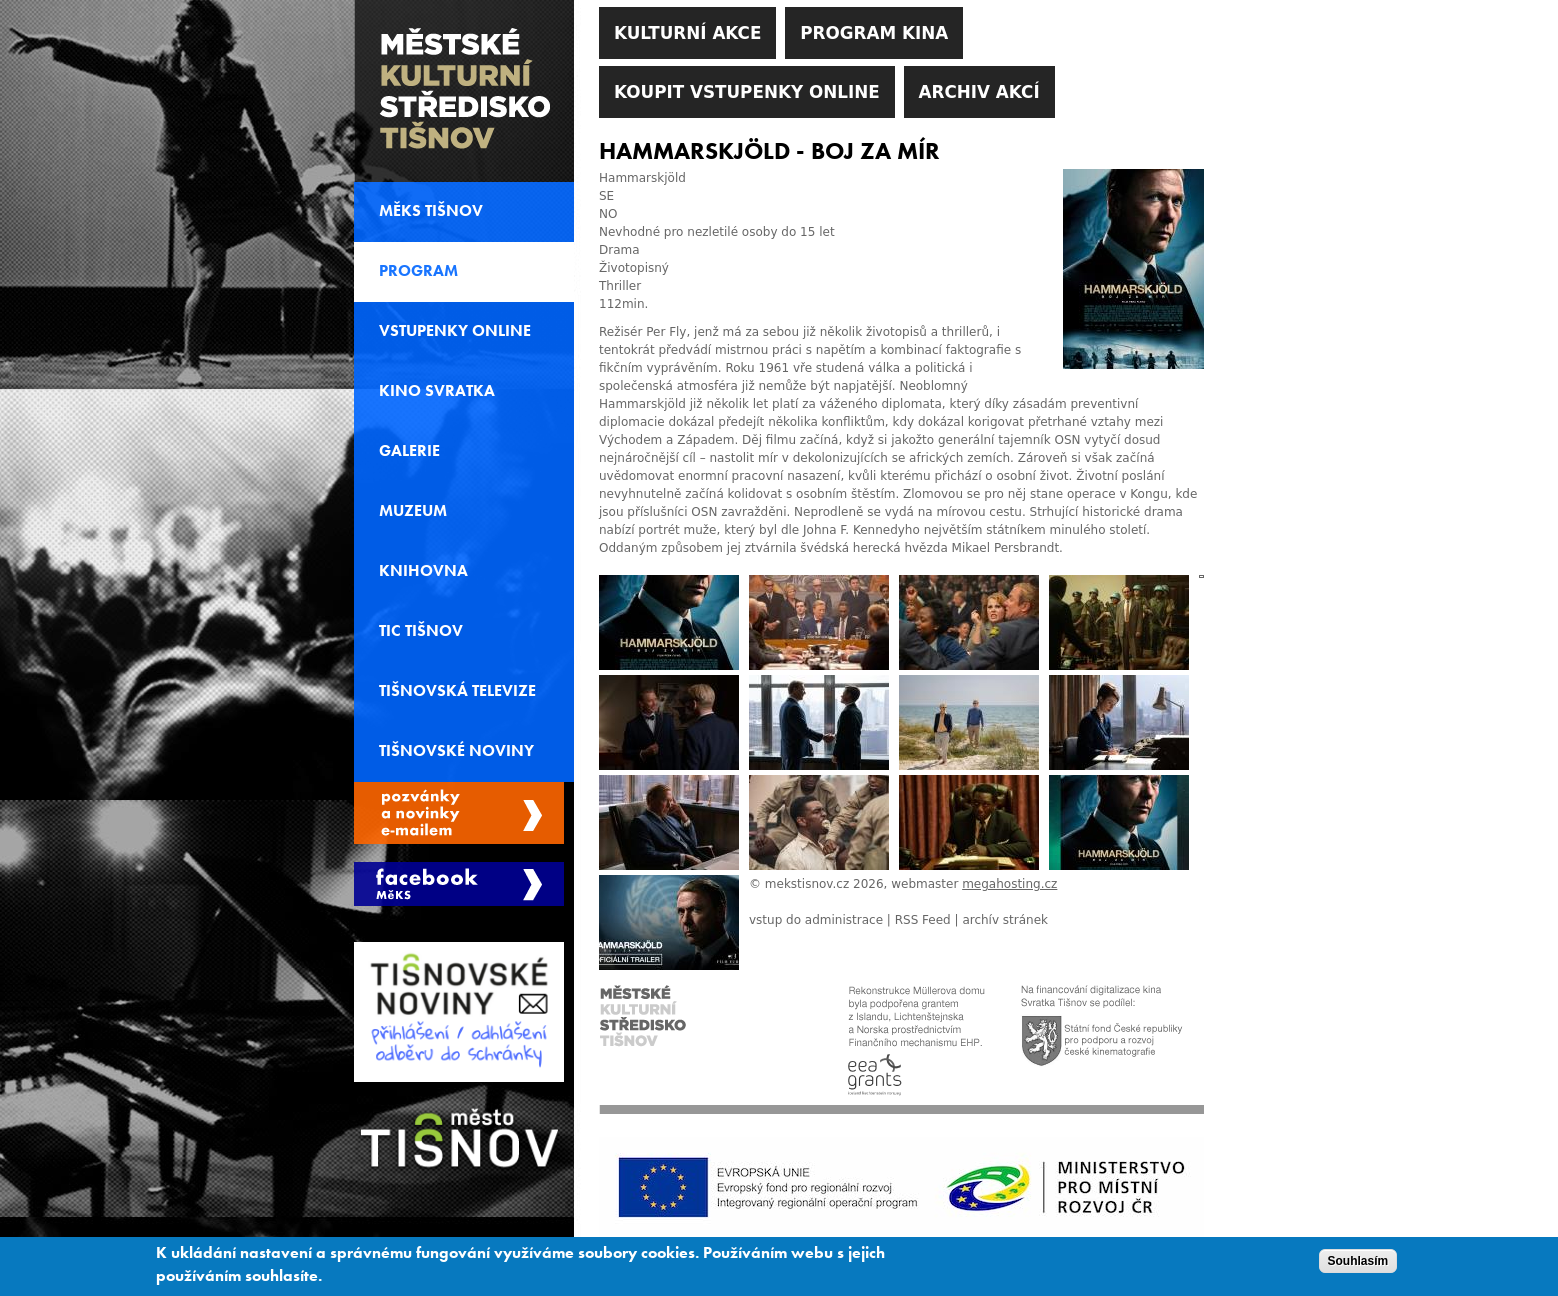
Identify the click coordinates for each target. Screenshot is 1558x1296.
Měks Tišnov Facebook (459, 884)
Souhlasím (1358, 1266)
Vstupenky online (455, 331)
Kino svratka (437, 391)
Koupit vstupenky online (747, 92)
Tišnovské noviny (456, 751)
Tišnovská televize (457, 691)
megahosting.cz (1009, 884)
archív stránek (1005, 920)
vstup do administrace (816, 920)
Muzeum (413, 511)
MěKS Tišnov (431, 211)
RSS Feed (923, 920)
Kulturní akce (687, 33)
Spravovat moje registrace (459, 813)
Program (418, 271)
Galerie (409, 451)
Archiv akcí (979, 92)
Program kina (874, 33)
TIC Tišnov (421, 631)
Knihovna (423, 571)
